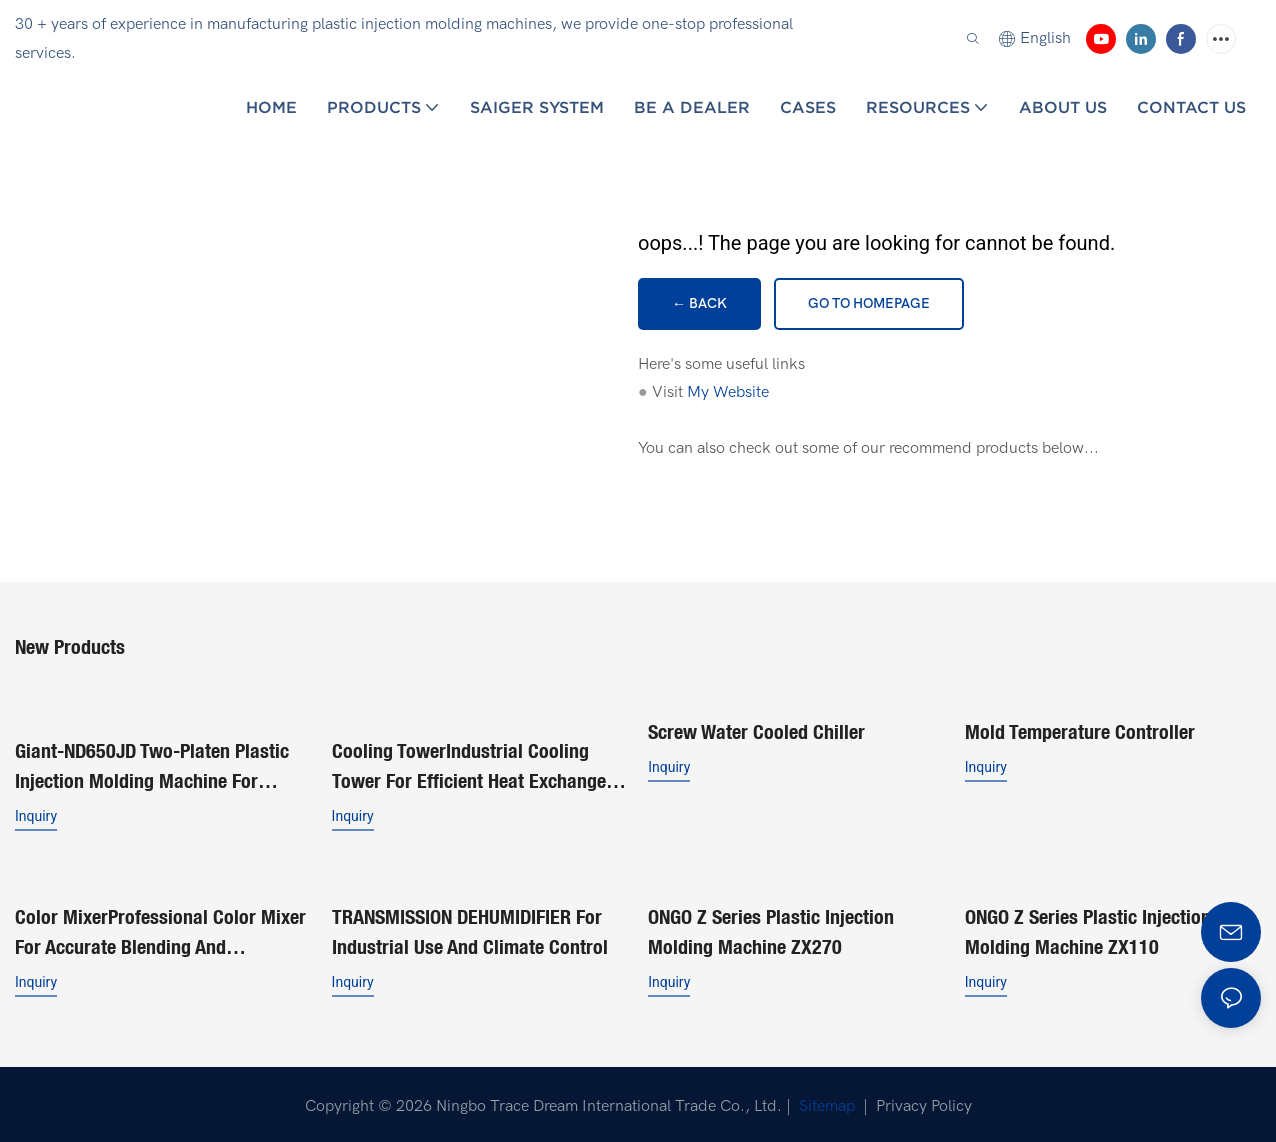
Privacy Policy (924, 1102)
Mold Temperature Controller (1080, 730)
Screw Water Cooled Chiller (756, 730)
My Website (728, 392)
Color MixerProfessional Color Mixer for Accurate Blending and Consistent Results (160, 929)
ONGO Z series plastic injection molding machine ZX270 (771, 927)
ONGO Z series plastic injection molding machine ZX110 (1088, 927)
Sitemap (825, 1102)
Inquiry (36, 814)
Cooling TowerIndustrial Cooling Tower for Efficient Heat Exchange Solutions (469, 765)
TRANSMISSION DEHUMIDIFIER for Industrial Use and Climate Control (470, 927)
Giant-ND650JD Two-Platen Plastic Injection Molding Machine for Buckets (152, 765)
